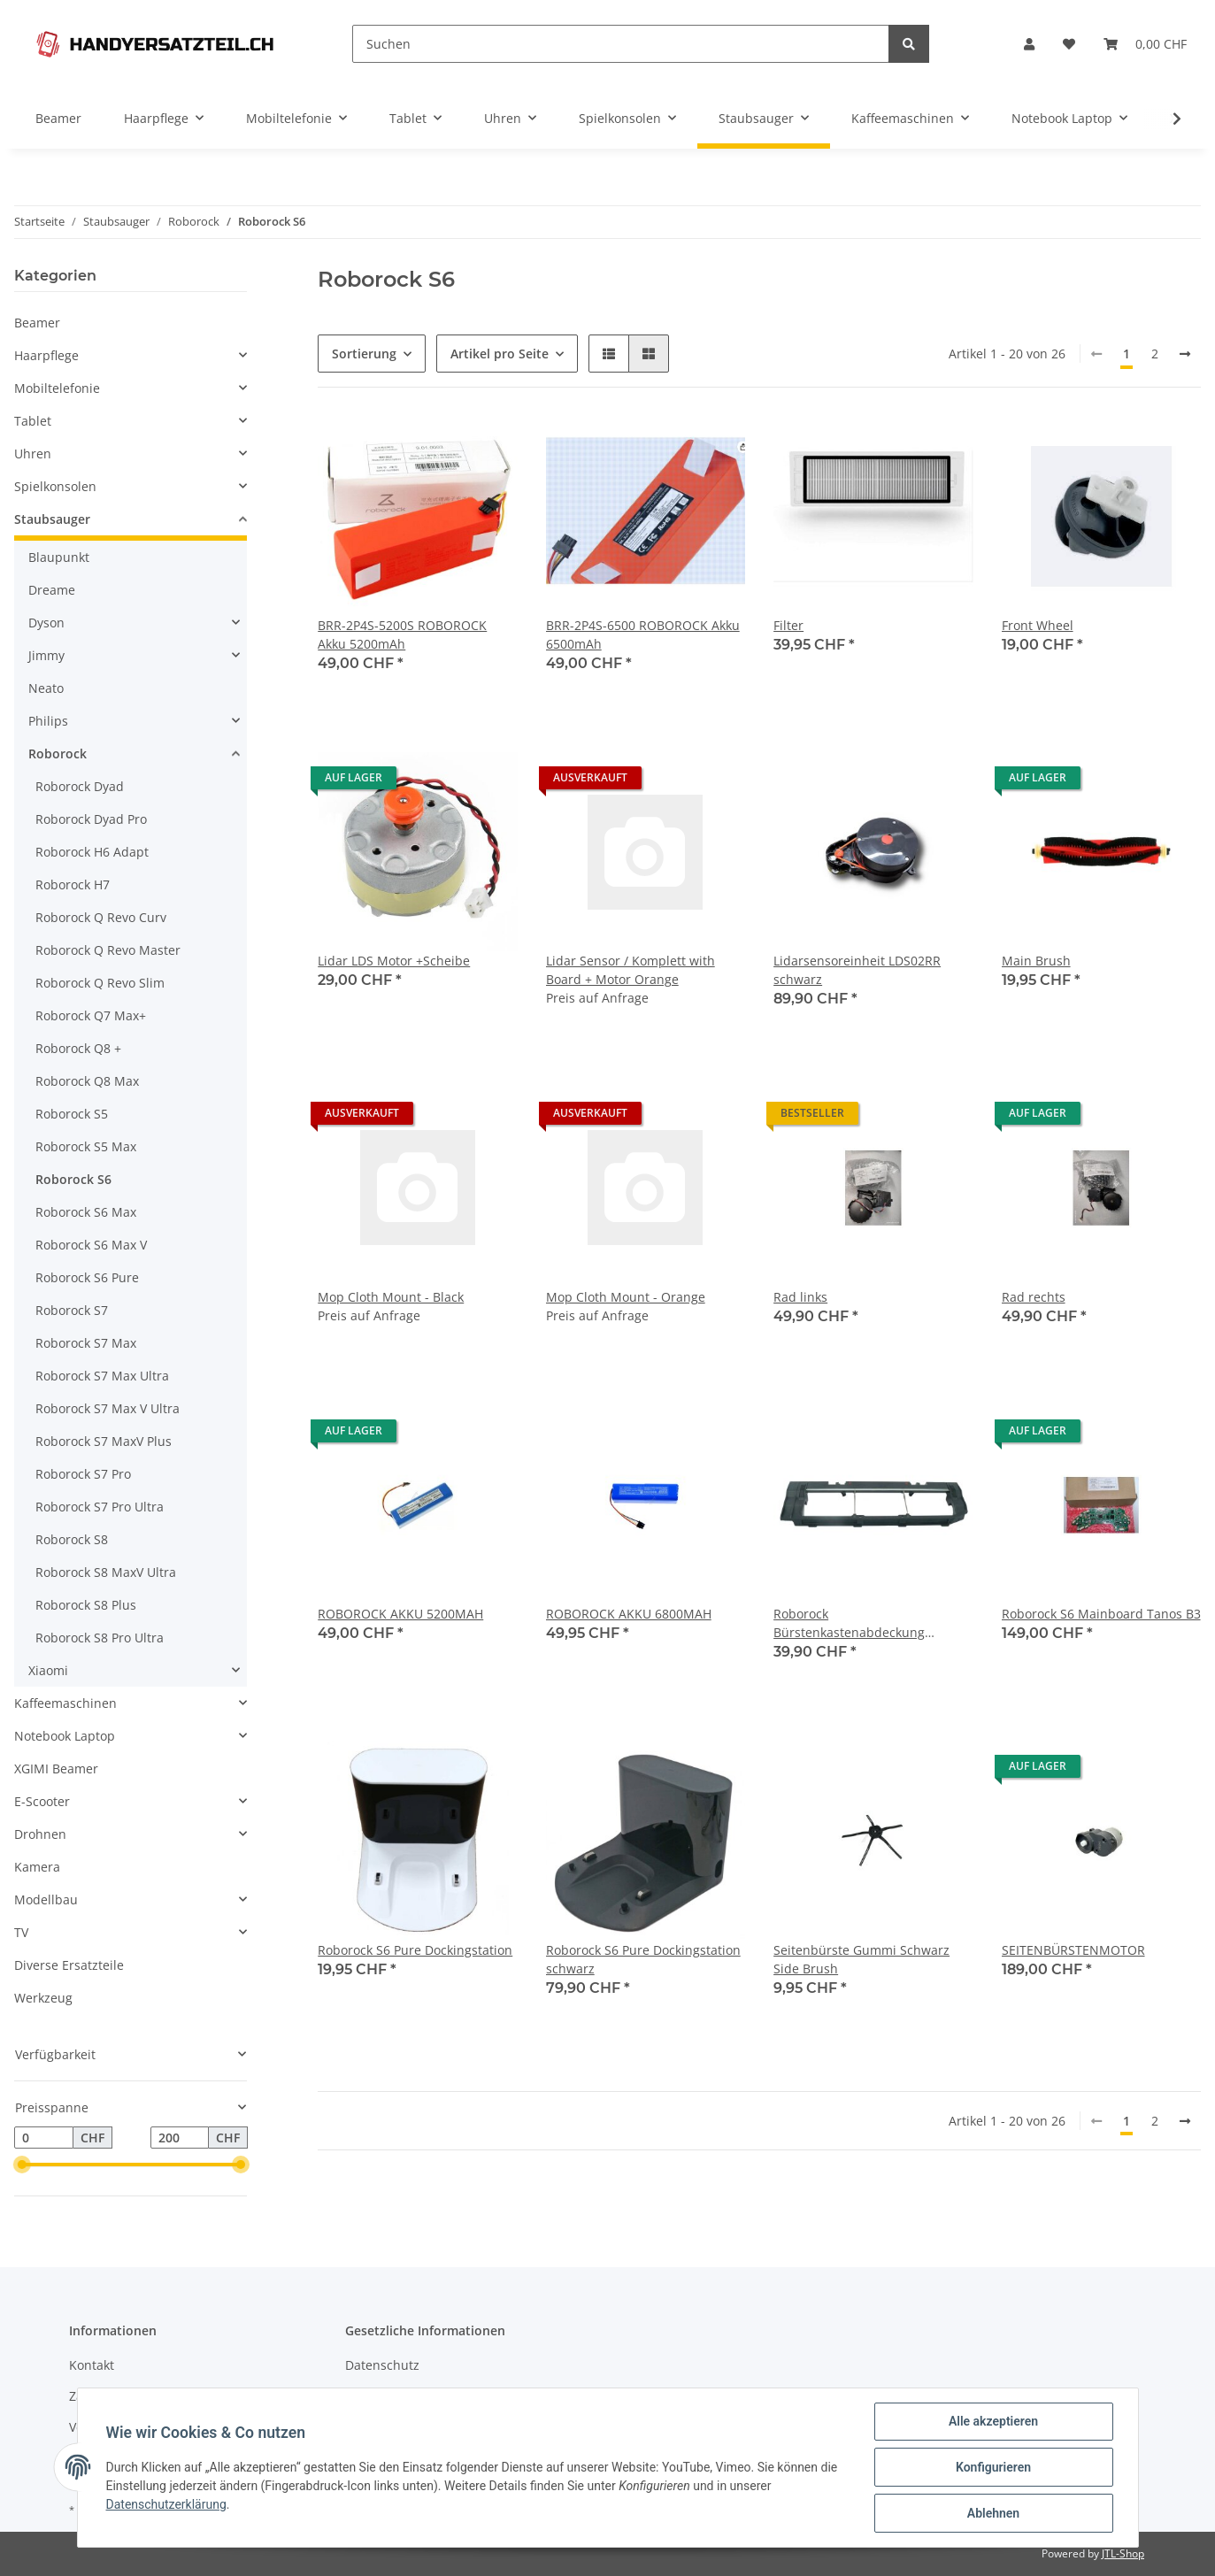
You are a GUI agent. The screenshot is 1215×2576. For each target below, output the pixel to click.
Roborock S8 (71, 1539)
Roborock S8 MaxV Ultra (105, 1572)
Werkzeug (43, 1997)
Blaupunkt (58, 557)
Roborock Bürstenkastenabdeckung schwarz (849, 1623)
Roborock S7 (71, 1310)
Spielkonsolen (55, 486)
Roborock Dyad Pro (91, 819)
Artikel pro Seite (499, 353)
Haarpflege (46, 355)
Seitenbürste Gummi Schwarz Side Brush (861, 1959)
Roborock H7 (72, 884)
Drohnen (40, 1834)
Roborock (57, 753)
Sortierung (364, 353)
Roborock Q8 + (78, 1048)
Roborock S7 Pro (83, 1473)
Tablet (32, 420)
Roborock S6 (73, 1179)
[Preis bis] (180, 2137)
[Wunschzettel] (1069, 43)
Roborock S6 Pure (87, 1277)
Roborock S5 (71, 1113)
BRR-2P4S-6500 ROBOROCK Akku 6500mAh (643, 634)
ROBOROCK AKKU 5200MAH (400, 1613)
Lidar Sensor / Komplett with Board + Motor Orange (630, 970)
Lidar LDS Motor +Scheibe (394, 960)
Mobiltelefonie (57, 388)
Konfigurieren (993, 2467)
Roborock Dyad (79, 786)
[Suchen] (620, 44)
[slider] (21, 2165)
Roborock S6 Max (85, 1211)
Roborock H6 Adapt (92, 851)
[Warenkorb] (1145, 43)
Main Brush (1036, 960)
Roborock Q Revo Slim (100, 982)
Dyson (46, 622)
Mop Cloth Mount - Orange (625, 1296)
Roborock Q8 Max (87, 1081)
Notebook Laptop (64, 1735)
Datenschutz (382, 2365)
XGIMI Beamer (56, 1768)
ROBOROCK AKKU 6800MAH (628, 1613)
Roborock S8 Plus (85, 1604)
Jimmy (46, 655)
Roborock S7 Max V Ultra (107, 1408)
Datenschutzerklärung (166, 2504)
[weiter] (1185, 354)
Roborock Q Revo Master (108, 950)
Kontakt (91, 2365)
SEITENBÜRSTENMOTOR (1073, 1950)
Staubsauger (52, 519)
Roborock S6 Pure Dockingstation (415, 1950)
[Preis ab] (43, 2137)
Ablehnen (993, 2513)
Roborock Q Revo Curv (100, 917)
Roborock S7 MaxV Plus (103, 1441)
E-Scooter (42, 1801)
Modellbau (46, 1899)
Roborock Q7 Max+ (90, 1015)
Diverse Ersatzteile (69, 1965)
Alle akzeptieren (993, 2421)
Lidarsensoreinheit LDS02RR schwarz (857, 970)
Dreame (51, 589)
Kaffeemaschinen (65, 1703)
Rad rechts (1033, 1296)
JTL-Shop (1123, 2553)
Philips (48, 720)
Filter (788, 625)
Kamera (37, 1866)
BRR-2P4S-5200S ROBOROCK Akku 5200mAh (402, 634)
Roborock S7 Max (85, 1342)
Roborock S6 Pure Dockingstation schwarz (643, 1959)
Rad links (800, 1296)
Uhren (32, 453)
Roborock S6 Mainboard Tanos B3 (1101, 1613)
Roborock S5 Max (85, 1146)
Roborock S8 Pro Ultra (99, 1637)
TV (21, 1932)
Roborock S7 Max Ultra (102, 1375)
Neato (46, 688)
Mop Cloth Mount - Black (391, 1296)
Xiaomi (48, 1670)
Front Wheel (1037, 625)
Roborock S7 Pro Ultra (99, 1506)
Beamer (37, 322)
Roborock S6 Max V (91, 1244)
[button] (1029, 43)
